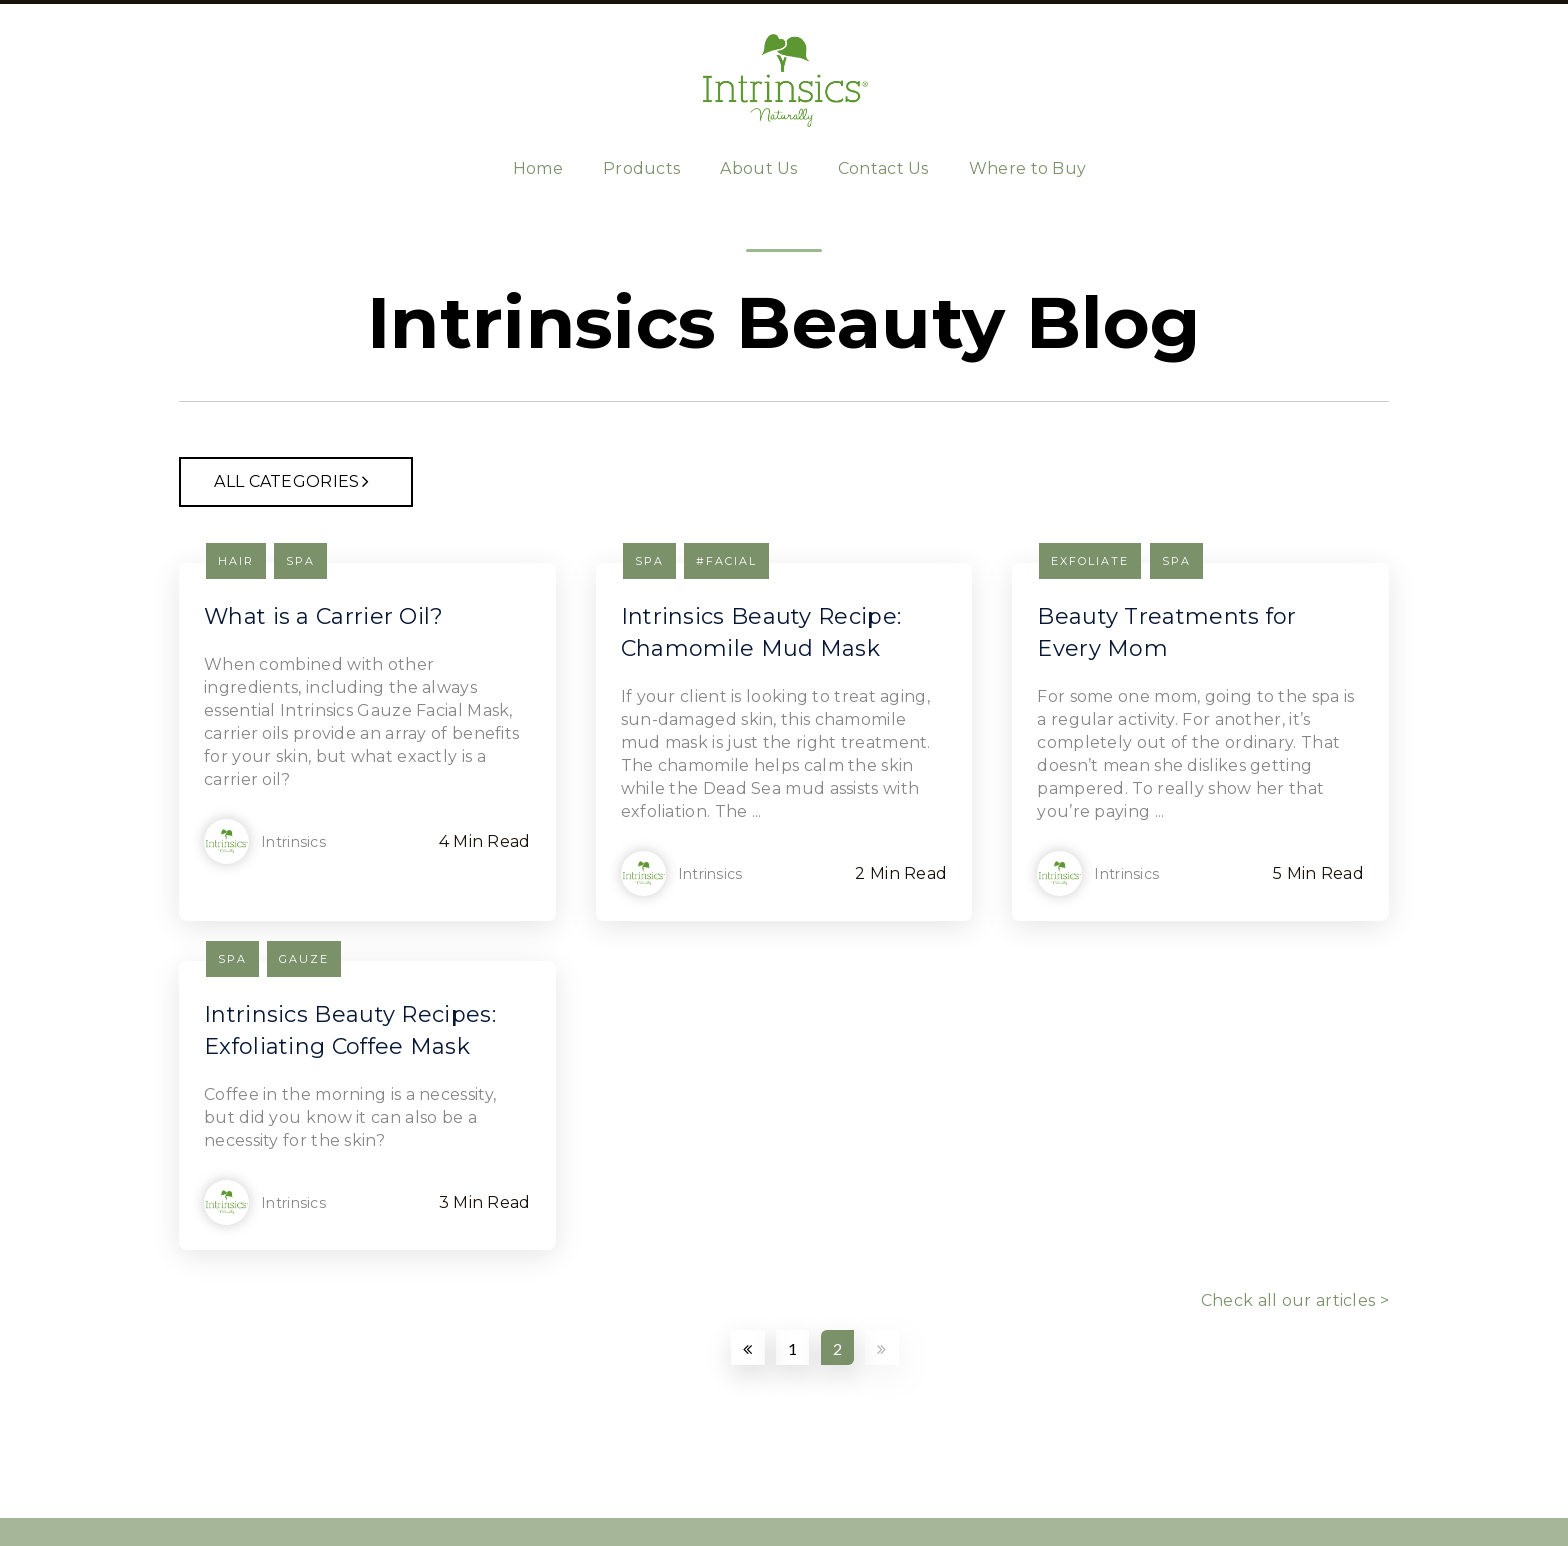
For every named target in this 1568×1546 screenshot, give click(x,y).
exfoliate (1090, 561)
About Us (758, 168)
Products (641, 168)
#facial (726, 561)
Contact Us (883, 168)
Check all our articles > (1295, 1300)
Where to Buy (1028, 168)
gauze (304, 959)
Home (538, 168)
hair (236, 561)
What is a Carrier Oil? (324, 616)
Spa (300, 561)
